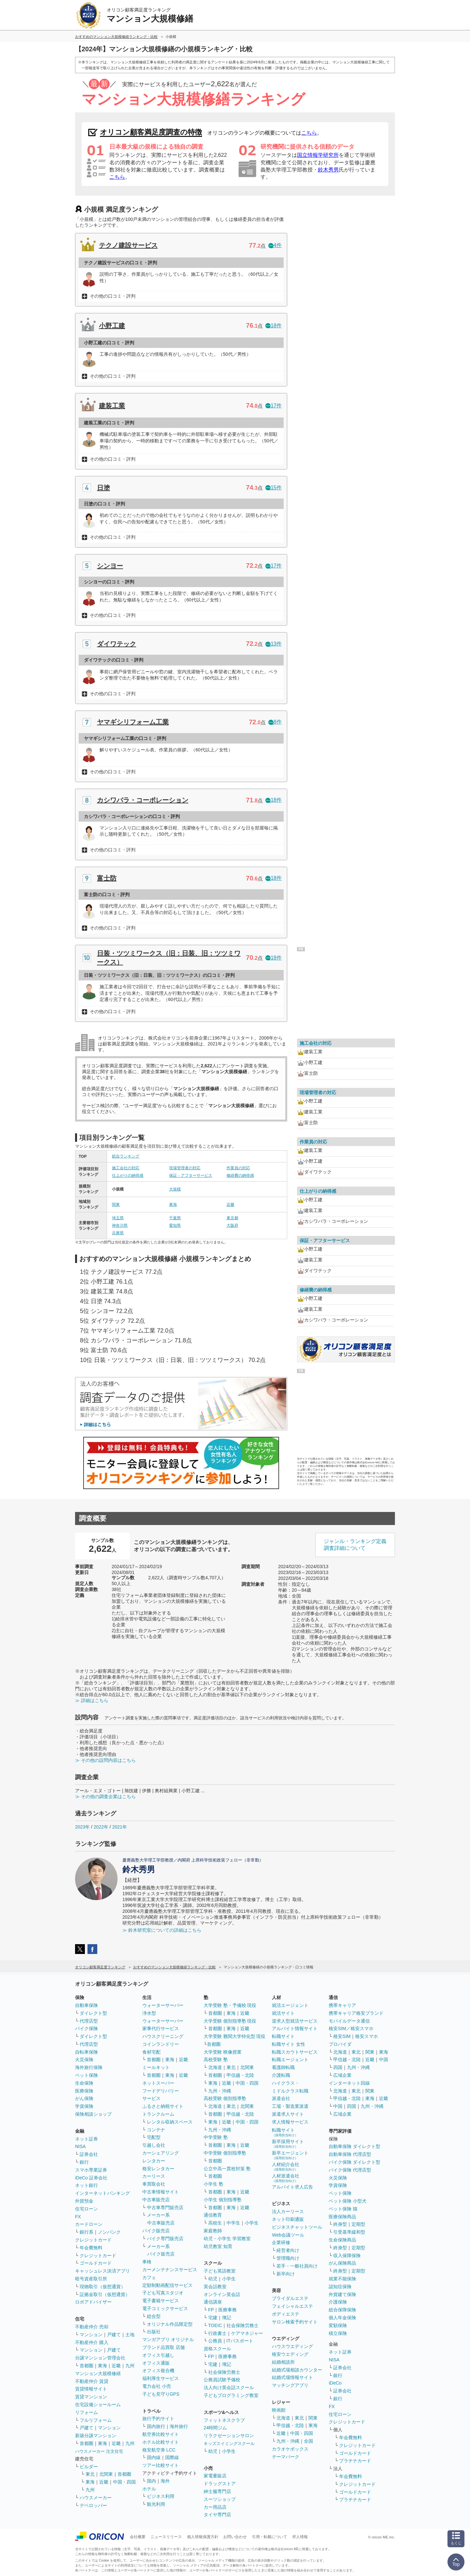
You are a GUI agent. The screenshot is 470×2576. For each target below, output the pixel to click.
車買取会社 (153, 2184)
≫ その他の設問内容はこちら (105, 1760)
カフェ (149, 2277)
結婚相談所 (283, 2362)
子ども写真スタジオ (162, 2292)
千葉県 (175, 1218)
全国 (308, 2441)
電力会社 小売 (156, 2386)
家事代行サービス (160, 2028)
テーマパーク (285, 2456)
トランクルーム (158, 2114)
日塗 (103, 487)
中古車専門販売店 (165, 2207)
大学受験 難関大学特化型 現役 (235, 2036)
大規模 (175, 1189)
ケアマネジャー (247, 2333)
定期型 (358, 2224)
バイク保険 (86, 2028)
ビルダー (89, 2466)
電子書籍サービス (160, 2300)
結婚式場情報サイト (292, 2377)
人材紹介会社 (285, 2166)
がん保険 (84, 2098)
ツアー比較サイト (160, 2465)
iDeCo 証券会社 (91, 2177)
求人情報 (300, 2537)
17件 (273, 405)
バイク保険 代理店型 (350, 2170)
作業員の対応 (238, 1168)
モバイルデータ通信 (349, 2021)
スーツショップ (220, 2499)
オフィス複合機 (158, 2370)
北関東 (106, 2474)
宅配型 (154, 2137)
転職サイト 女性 (288, 2044)
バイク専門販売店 (165, 2238)
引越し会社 (153, 2145)
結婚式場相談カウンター (297, 2369)
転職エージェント (290, 2059)
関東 (116, 1204)
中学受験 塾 (216, 2137)
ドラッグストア (220, 2483)
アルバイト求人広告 (292, 2187)
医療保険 (84, 2090)
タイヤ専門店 (217, 2514)
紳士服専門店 (217, 2491)
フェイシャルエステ (292, 2306)
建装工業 (112, 405)
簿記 (226, 2317)
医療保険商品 (342, 2216)
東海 (173, 1204)
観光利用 (156, 2504)
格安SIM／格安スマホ (351, 2028)
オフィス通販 (156, 2363)
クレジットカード (93, 2239)
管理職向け (287, 2258)
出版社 (154, 2331)
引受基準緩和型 (349, 2232)
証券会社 (89, 2154)
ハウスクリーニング (162, 2036)
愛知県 (175, 1225)
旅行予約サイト (158, 2418)
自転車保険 (86, 2052)
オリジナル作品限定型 (170, 2324)
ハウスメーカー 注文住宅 (99, 2451)
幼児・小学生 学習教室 (227, 2238)
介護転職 (281, 2075)
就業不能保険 (342, 2278)
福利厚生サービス (160, 2378)
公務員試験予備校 (222, 2379)
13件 (273, 644)
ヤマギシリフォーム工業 (133, 722)
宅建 (212, 2317)
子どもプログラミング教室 (231, 2395)
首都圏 (86, 2365)
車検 (146, 2261)
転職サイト (283, 2036)
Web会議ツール (288, 2235)
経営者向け (287, 2250)
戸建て (114, 2334)
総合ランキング (125, 1156)
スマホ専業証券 (91, 2170)
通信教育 (213, 2215)
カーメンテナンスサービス (169, 2269)
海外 (165, 2481)
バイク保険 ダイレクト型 (354, 2162)
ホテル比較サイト (160, 2442)
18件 (273, 325)
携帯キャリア (342, 2005)
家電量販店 (215, 2475)
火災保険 (84, 2059)
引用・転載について (269, 2537)
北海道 (215, 2067)
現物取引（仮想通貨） (102, 2286)
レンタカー (153, 2160)
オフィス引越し (158, 2355)
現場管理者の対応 (184, 1168)
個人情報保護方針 (202, 2537)
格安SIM (342, 2036)
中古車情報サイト (160, 2191)
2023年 (82, 1826)
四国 (337, 2067)
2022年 (101, 1826)
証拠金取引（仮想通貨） (105, 2294)
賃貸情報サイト (91, 2388)
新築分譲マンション (95, 2435)
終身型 (340, 2224)
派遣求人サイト (288, 2114)
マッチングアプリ (290, 2385)
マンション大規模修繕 (98, 2373)
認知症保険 (340, 2286)
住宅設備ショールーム (98, 2404)
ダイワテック (116, 644)
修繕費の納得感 (240, 1175)
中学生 (233, 2222)
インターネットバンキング (102, 2193)
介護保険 (338, 2302)
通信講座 (213, 2302)
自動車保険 (86, 2005)
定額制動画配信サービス (167, 2285)
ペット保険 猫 (343, 2208)
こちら (309, 133)
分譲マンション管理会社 (100, 2357)
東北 (90, 2474)
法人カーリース (288, 2211)
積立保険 (338, 2333)
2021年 (119, 1826)
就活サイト (283, 2013)
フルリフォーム (96, 2420)
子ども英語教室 (220, 2270)
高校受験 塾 (216, 2059)
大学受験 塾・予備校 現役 (230, 2005)
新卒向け (285, 2273)
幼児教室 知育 (218, 2246)
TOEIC (215, 2325)
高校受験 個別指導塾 (225, 2098)
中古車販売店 (156, 2199)
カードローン (88, 2224)
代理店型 (89, 2021)
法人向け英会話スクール (229, 2387)
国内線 (154, 2457)
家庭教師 (213, 2230)
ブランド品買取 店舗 (163, 2347)
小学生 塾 (213, 2184)
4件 (275, 245)
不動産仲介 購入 (91, 2342)
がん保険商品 (342, 2263)
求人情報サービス (290, 2122)
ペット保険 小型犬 (348, 2201)
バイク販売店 (156, 2230)
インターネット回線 (349, 2083)
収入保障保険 (347, 2255)
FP (211, 2309)
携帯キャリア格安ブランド (356, 2013)
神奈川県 (120, 1225)
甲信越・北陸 (240, 2075)
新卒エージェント (290, 2155)
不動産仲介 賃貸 (91, 2381)
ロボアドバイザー (93, 2302)
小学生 (251, 2222)
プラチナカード (355, 2460)
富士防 (107, 878)
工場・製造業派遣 (290, 2106)
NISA (80, 2146)
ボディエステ (285, 2314)
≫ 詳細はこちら (91, 1700)
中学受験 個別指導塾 (225, 2153)
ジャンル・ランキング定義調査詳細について (355, 1544)
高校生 (215, 2222)
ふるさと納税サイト (162, 2106)
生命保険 (84, 2083)
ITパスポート (240, 2340)
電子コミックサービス (165, 2308)
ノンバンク (109, 2232)
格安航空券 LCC (159, 2450)
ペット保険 (86, 2075)
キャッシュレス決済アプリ (102, 2270)
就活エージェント (290, 2005)
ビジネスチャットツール (297, 2227)
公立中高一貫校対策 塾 (227, 2168)
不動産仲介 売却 (91, 2326)
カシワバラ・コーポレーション (142, 800)
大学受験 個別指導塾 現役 (230, 2021)
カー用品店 (215, 2507)
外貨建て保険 (342, 2294)
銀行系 (86, 2232)
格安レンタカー (158, 2168)
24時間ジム (215, 2427)
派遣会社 (281, 2098)
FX (78, 2216)
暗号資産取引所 (91, 2278)
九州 (129, 2365)
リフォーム (86, 2412)
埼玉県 (118, 1218)
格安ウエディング (290, 2354)
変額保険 (338, 2325)
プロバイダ (340, 2044)
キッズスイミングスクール (229, 2443)
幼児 (212, 2278)
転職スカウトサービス (295, 2052)
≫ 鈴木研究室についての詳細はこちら (161, 1930)
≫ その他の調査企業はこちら (105, 1796)
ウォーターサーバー (162, 2005)
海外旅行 (179, 2426)
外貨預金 (84, 2201)
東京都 (232, 1218)
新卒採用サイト (288, 2143)
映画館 (279, 2410)
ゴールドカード (96, 2263)
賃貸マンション (91, 2396)
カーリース (153, 2176)
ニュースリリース (166, 2537)
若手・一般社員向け (297, 2266)
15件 (273, 487)
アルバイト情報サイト (295, 2028)
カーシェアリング (160, 2153)
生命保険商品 (342, 2239)
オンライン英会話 (222, 2294)
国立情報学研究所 (318, 155)
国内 (151, 2481)
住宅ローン (86, 2208)
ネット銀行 (86, 2185)
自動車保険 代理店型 (350, 2154)
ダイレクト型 (93, 2013)
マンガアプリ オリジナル (168, 2339)
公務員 (215, 2340)
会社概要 (138, 2537)
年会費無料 (91, 2247)
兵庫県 (118, 1233)
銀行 (84, 2162)
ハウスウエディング (292, 2346)
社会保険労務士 (242, 2325)
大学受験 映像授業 (223, 2052)
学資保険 (84, 2106)
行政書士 (217, 2333)
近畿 (230, 1204)
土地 (129, 2334)
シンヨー (110, 565)
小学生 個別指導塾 (223, 2199)
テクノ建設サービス (128, 245)
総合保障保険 (342, 2309)
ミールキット (156, 2067)
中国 (383, 2059)
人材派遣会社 (285, 2178)
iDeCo (335, 2383)
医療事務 (227, 2309)
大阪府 (232, 1225)
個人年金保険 (342, 2317)
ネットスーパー (158, 2083)
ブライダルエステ (290, 2298)
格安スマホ (366, 2036)
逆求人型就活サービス (295, 2021)
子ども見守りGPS (161, 2394)
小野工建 (112, 325)
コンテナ (156, 2129)
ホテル (149, 2488)
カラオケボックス (290, 2449)
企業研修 (281, 2242)
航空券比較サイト (160, 2434)
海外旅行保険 (88, 2067)
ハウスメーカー (96, 2497)
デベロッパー (93, 2505)
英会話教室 (215, 2286)
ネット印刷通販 (288, 2219)
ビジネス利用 (160, 2496)
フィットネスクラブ (224, 2420)
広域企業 (342, 2075)
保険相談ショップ (93, 2114)
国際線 (172, 2457)
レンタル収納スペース (170, 2122)
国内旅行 (156, 2426)
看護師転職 (283, 2067)
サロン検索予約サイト (295, 2321)
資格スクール (217, 2348)
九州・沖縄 (219, 2090)
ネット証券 (86, 2138)
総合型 (154, 2316)
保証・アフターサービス (190, 1175)
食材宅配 (151, 2052)
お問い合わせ (235, 2537)
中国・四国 (124, 2482)
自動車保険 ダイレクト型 (354, 2146)
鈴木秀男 (328, 169)
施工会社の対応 (125, 1168)
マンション (91, 2334)
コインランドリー (160, 2044)
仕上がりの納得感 (127, 1175)
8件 (275, 722)
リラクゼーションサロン (229, 2435)
